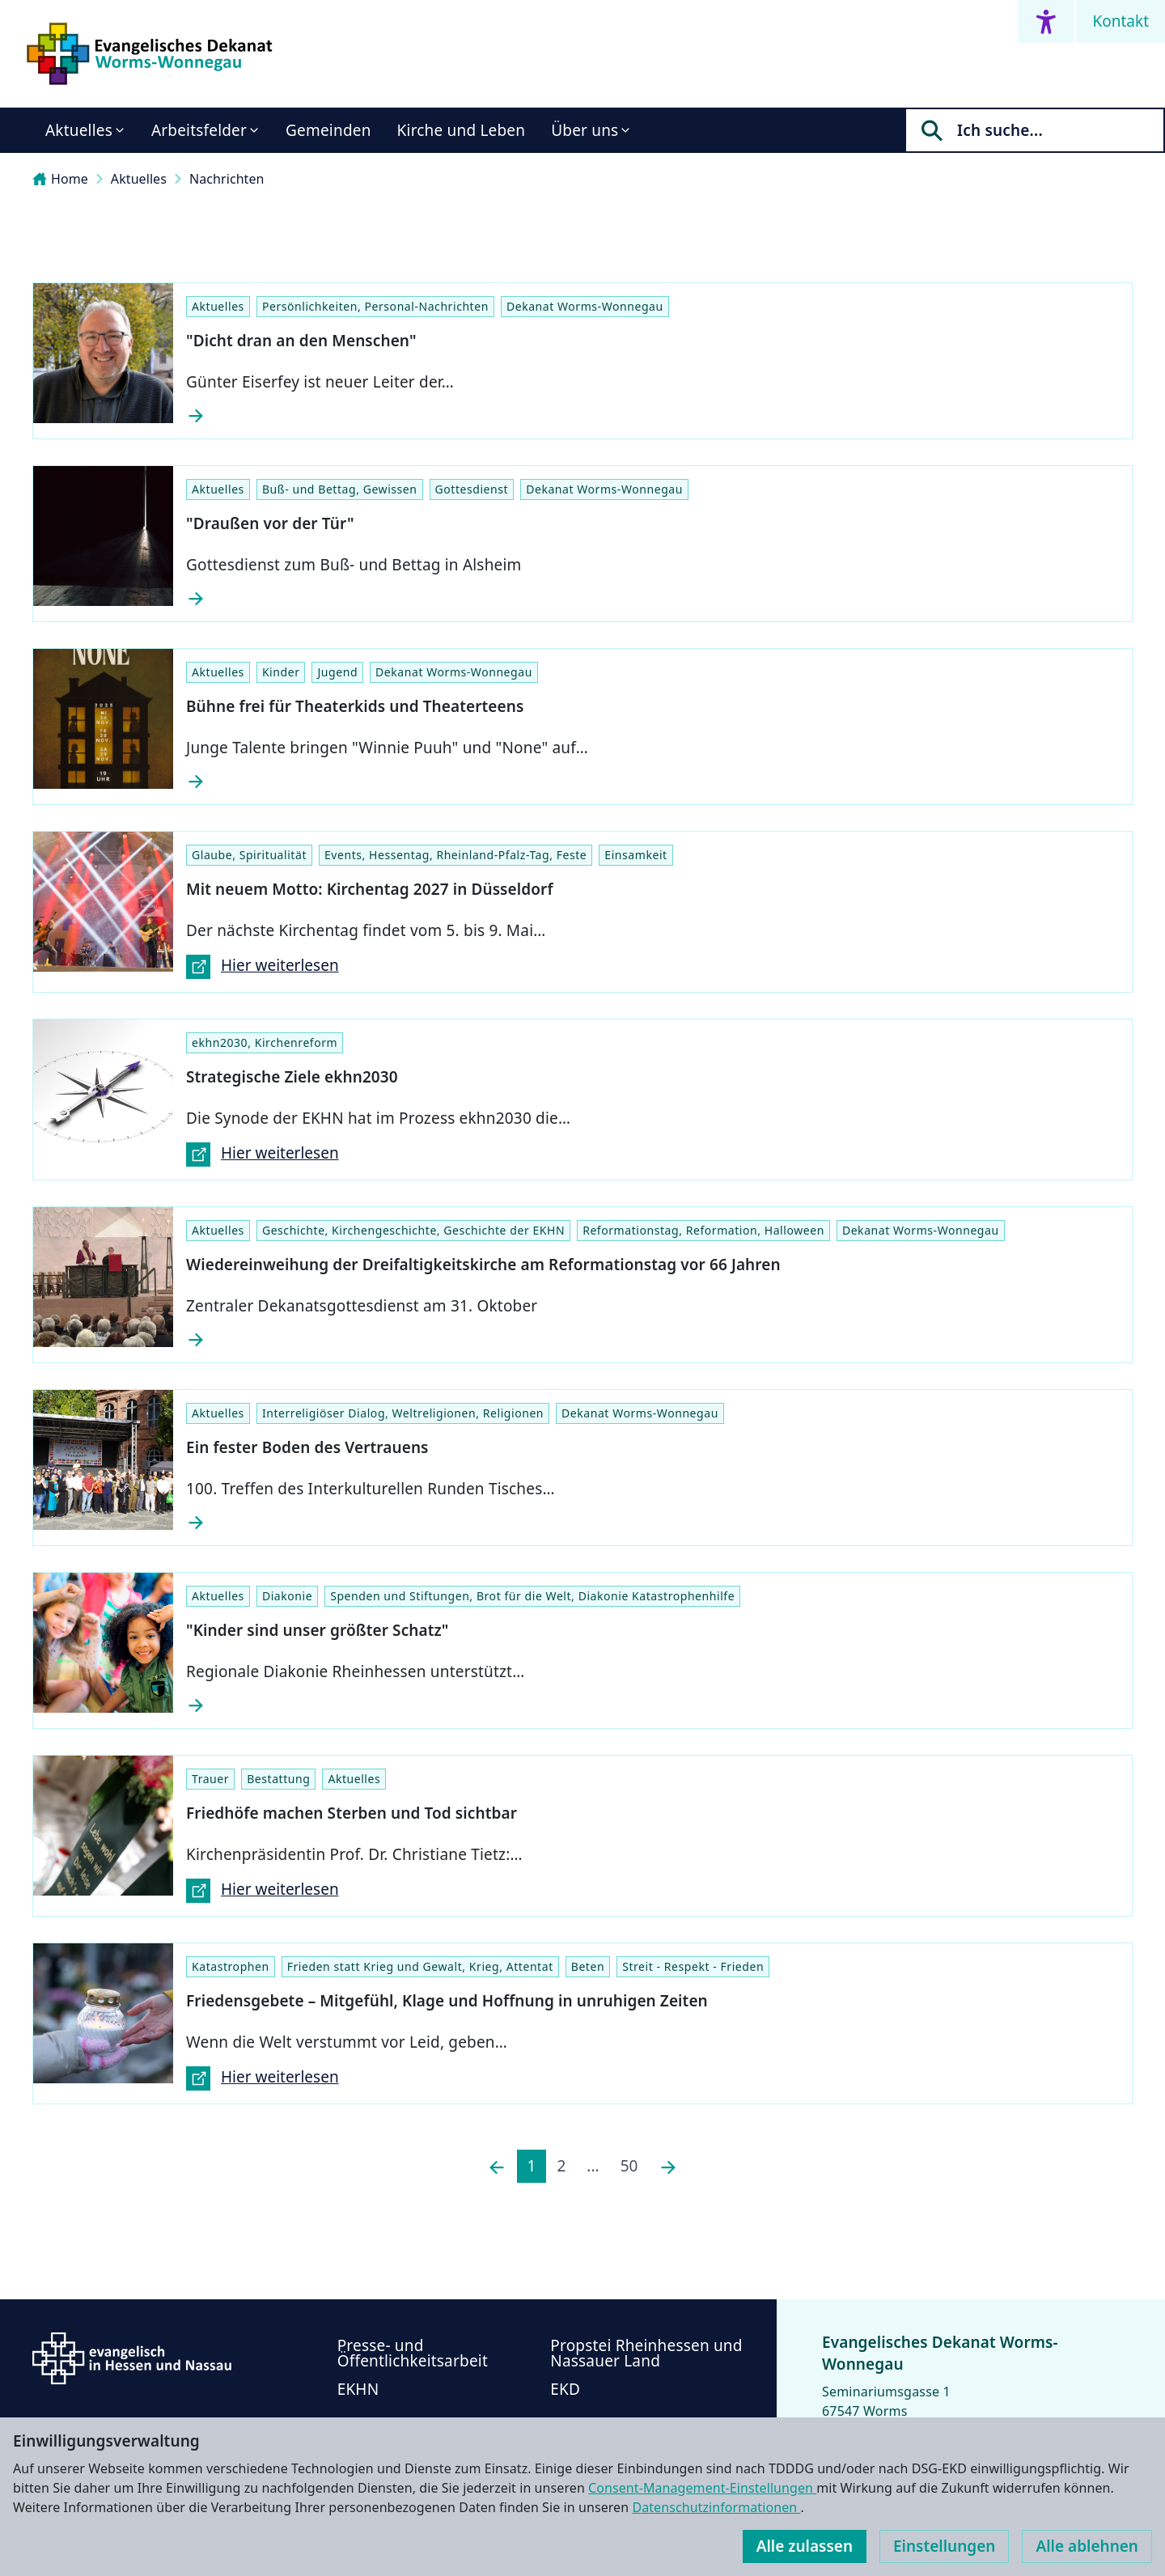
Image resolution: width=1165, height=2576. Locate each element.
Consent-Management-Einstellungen (702, 2488)
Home (60, 179)
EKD (565, 2389)
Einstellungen (944, 2546)
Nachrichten (227, 179)
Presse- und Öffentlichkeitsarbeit (412, 2353)
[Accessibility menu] (1046, 21)
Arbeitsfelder (199, 130)
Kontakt (1120, 21)
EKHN (358, 2389)
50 (629, 2165)
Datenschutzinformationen (716, 2507)
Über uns (584, 130)
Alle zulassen (804, 2546)
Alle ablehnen (1087, 2546)
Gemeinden (328, 130)
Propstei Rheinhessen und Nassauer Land (646, 2353)
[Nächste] (668, 2166)
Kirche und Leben (461, 130)
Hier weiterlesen (262, 967)
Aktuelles (78, 130)
